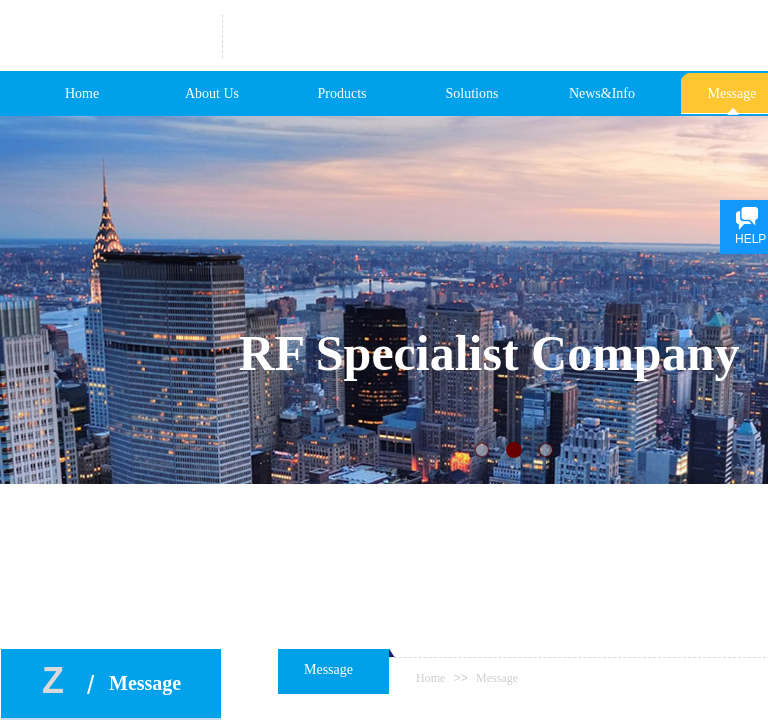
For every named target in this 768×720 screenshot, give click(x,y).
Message (497, 678)
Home (82, 93)
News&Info (602, 93)
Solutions (472, 93)
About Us (212, 93)
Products (342, 93)
